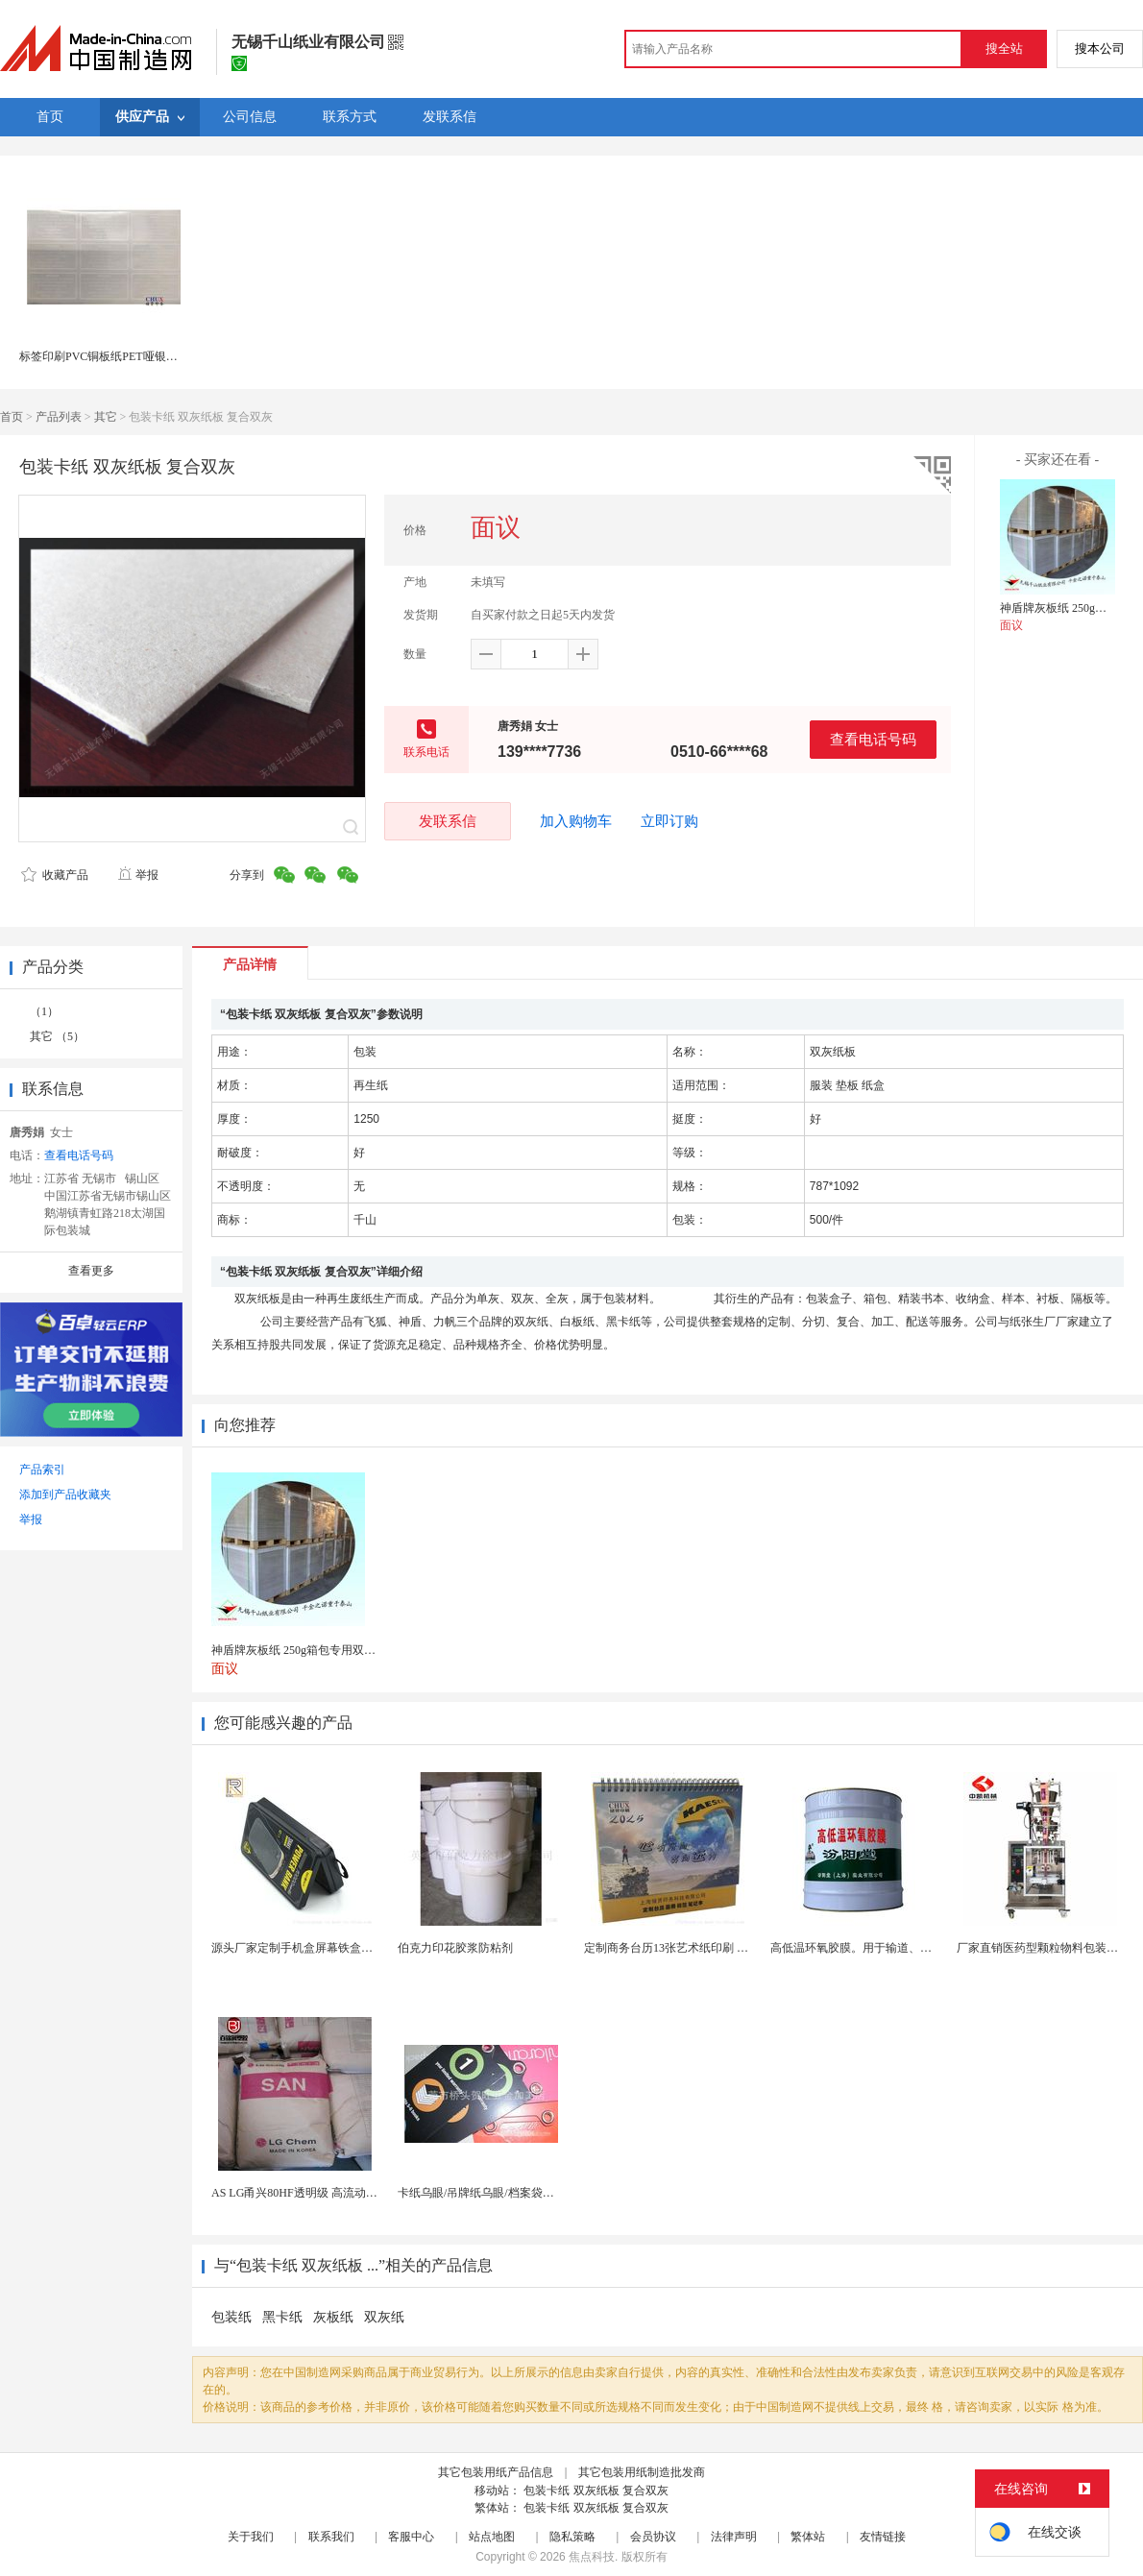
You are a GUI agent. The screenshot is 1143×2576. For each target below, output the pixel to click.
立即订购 (669, 821)
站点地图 (492, 2536)
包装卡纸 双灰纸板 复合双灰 (596, 2490)
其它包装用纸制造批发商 (641, 2472)
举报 (137, 875)
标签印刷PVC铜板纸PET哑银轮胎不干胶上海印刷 (144, 356)
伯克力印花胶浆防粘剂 (455, 1948)
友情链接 (883, 2536)
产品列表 (59, 417)
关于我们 (251, 2536)
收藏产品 (54, 875)
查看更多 (91, 1270)
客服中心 (411, 2536)
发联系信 (447, 821)
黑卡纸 (282, 2317)
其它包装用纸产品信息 (495, 2472)
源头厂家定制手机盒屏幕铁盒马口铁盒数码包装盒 (338, 1948)
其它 (105, 417)
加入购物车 (576, 821)
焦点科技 (592, 2557)
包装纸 (231, 2317)
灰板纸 (333, 2317)
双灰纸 (384, 2317)
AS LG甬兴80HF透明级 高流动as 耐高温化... (322, 2192)
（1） (44, 1011)
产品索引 (42, 1469)
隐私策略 (572, 2536)
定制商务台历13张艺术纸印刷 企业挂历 (683, 1948)
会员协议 (653, 2536)
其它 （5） (57, 1036)
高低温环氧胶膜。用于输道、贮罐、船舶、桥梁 (891, 1948)
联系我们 (331, 2536)
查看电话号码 (873, 739)
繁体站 (807, 2536)
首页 (11, 417)
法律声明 (734, 2536)
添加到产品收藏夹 (65, 1494)
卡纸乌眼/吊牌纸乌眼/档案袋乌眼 (482, 2192)
